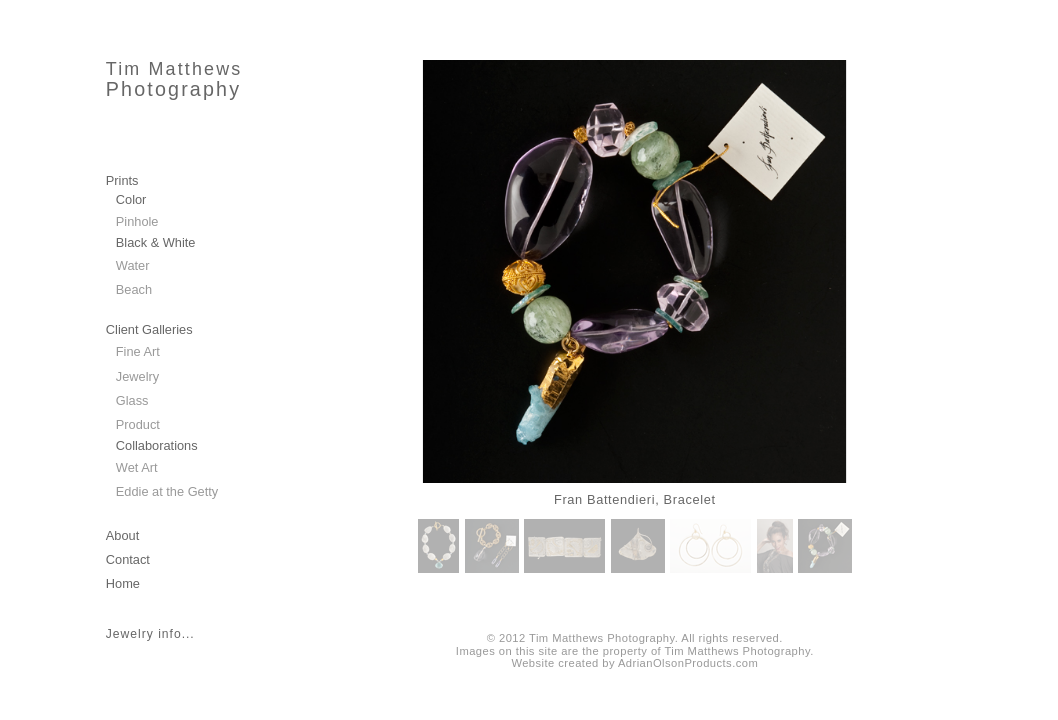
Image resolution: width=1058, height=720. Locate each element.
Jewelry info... (150, 634)
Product (138, 424)
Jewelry (137, 376)
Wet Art (137, 467)
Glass (132, 400)
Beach (134, 289)
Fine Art (138, 351)
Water (133, 265)
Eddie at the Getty (167, 491)
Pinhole (137, 221)
